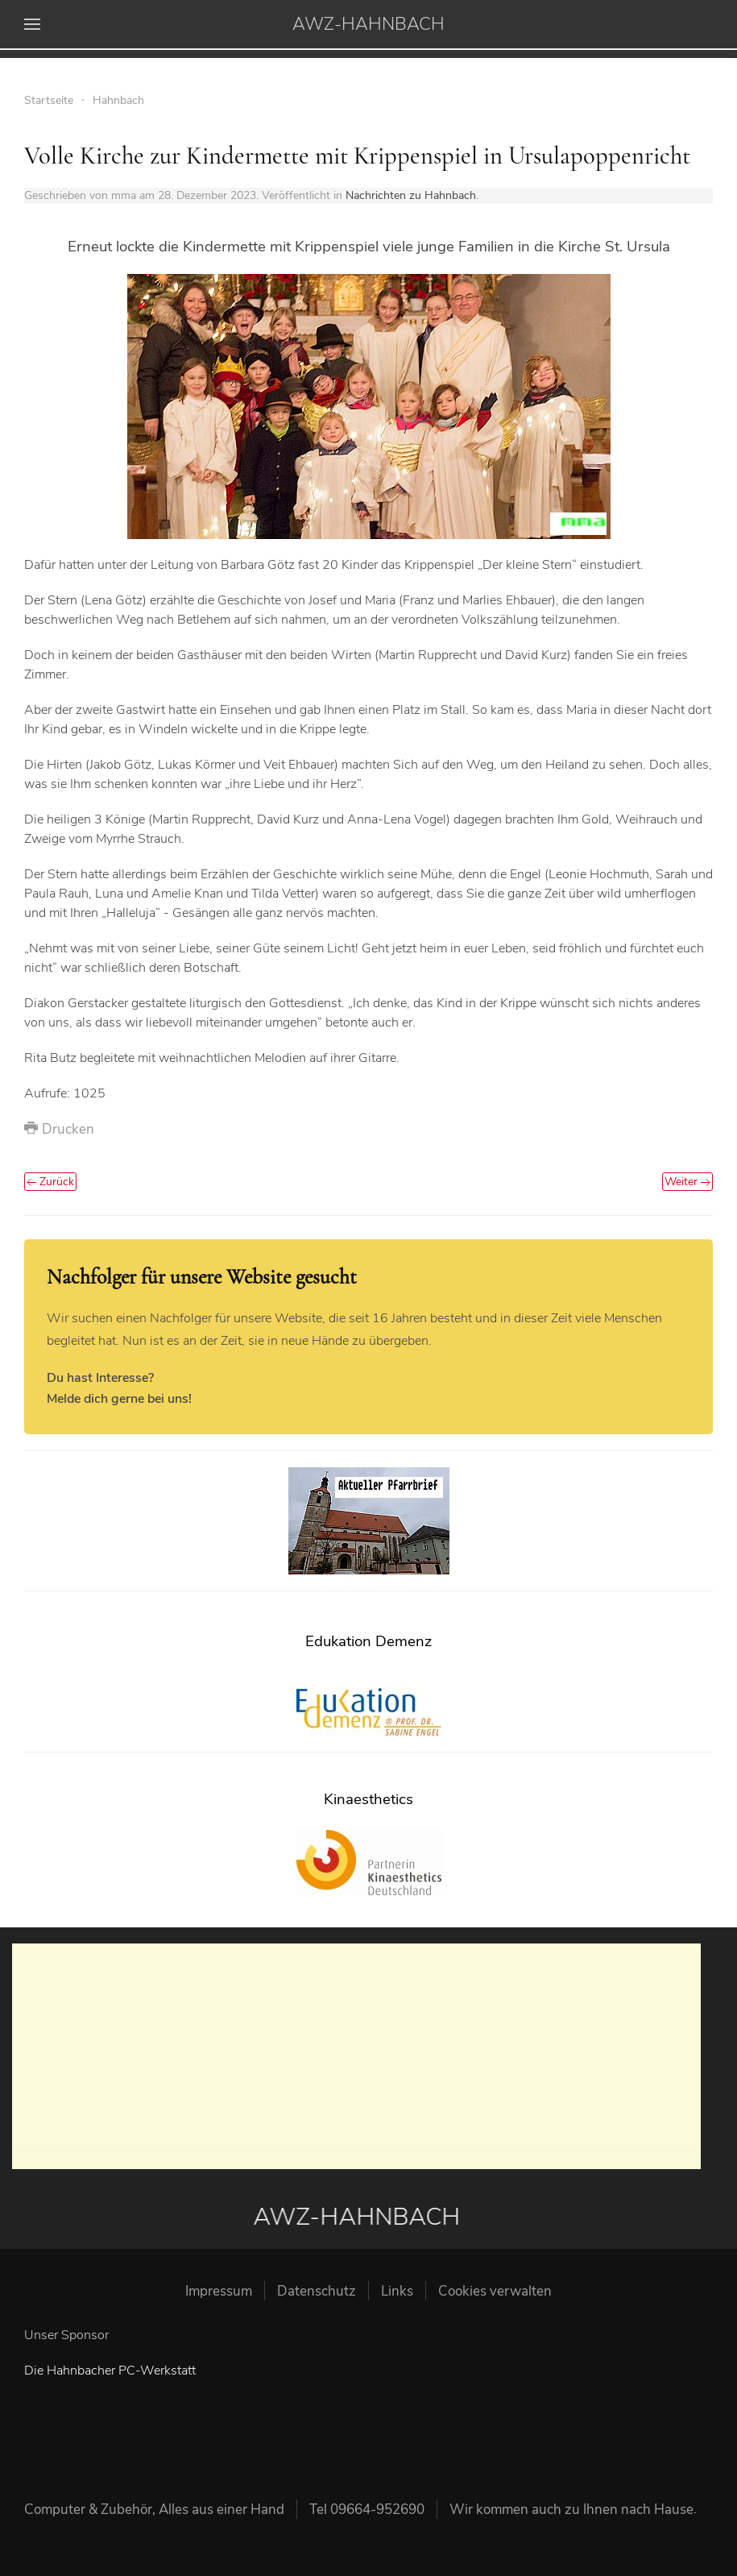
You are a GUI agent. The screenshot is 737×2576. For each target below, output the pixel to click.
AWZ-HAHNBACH (368, 24)
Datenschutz (316, 2291)
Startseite (48, 100)
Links (397, 2291)
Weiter (687, 1181)
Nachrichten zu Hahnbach (411, 195)
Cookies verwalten (495, 2291)
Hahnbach (118, 100)
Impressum (218, 2291)
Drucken (59, 1129)
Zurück (50, 1181)
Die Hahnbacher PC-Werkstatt (110, 2370)
